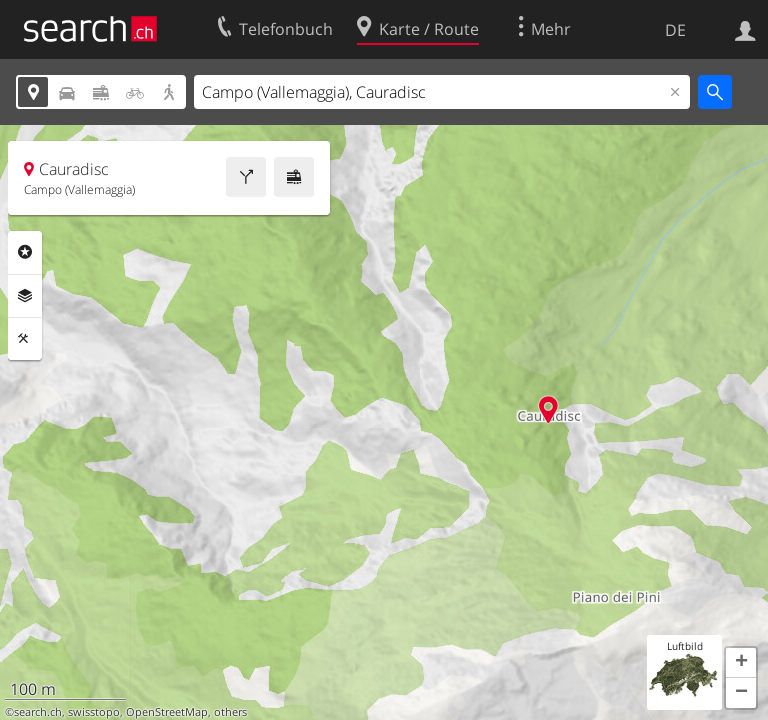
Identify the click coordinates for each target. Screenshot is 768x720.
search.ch (38, 712)
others (230, 712)
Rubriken (25, 252)
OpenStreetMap (167, 712)
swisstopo (94, 712)
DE (675, 30)
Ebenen (25, 296)
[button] (741, 663)
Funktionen (25, 339)
